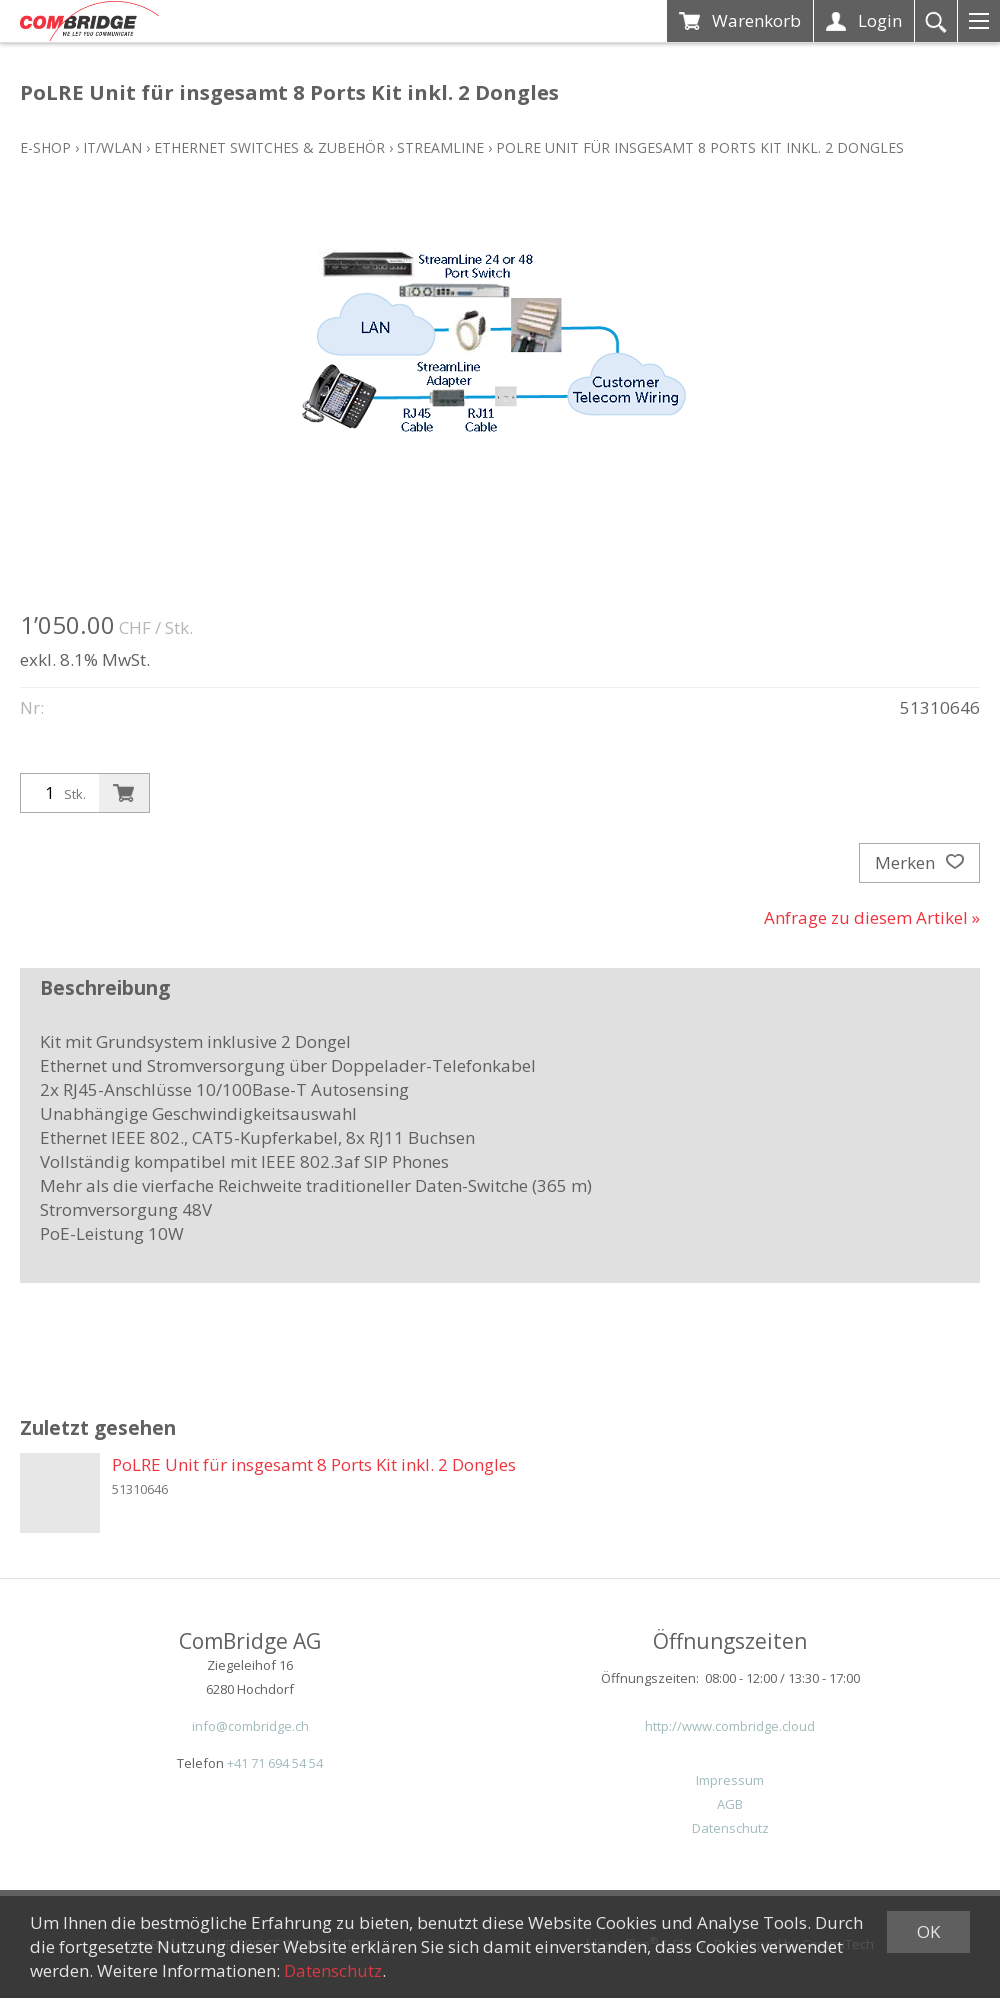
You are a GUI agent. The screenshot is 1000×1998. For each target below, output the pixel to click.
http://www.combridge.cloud (730, 1726)
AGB (730, 1804)
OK (928, 1931)
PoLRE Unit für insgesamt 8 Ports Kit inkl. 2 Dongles (700, 147)
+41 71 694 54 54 (275, 1763)
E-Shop (45, 147)
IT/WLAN (112, 147)
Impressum (730, 1780)
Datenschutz (730, 1828)
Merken (919, 863)
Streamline (440, 147)
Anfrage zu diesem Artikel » (872, 917)
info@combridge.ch (250, 1726)
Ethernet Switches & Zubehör (269, 147)
